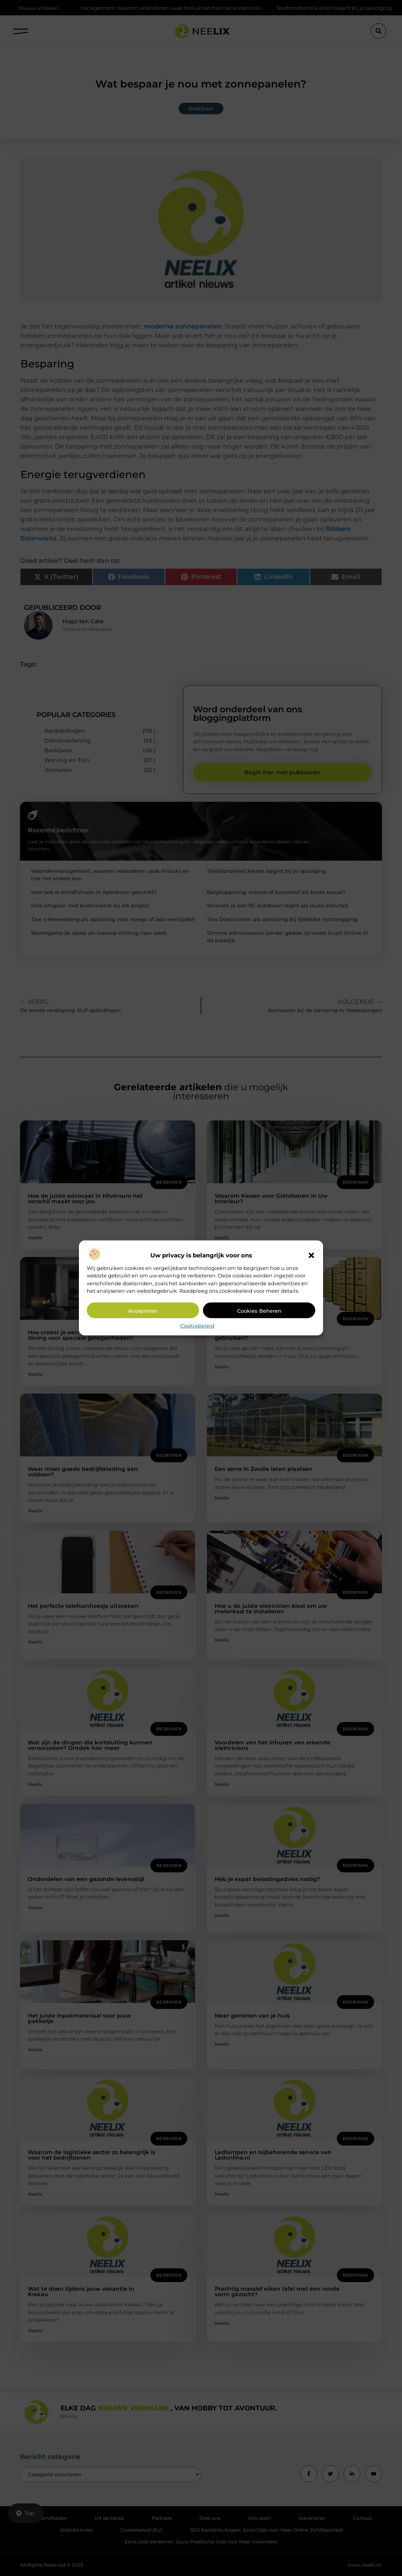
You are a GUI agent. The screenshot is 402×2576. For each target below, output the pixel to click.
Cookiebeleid (197, 1326)
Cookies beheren (259, 1311)
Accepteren (143, 1311)
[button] (311, 1255)
